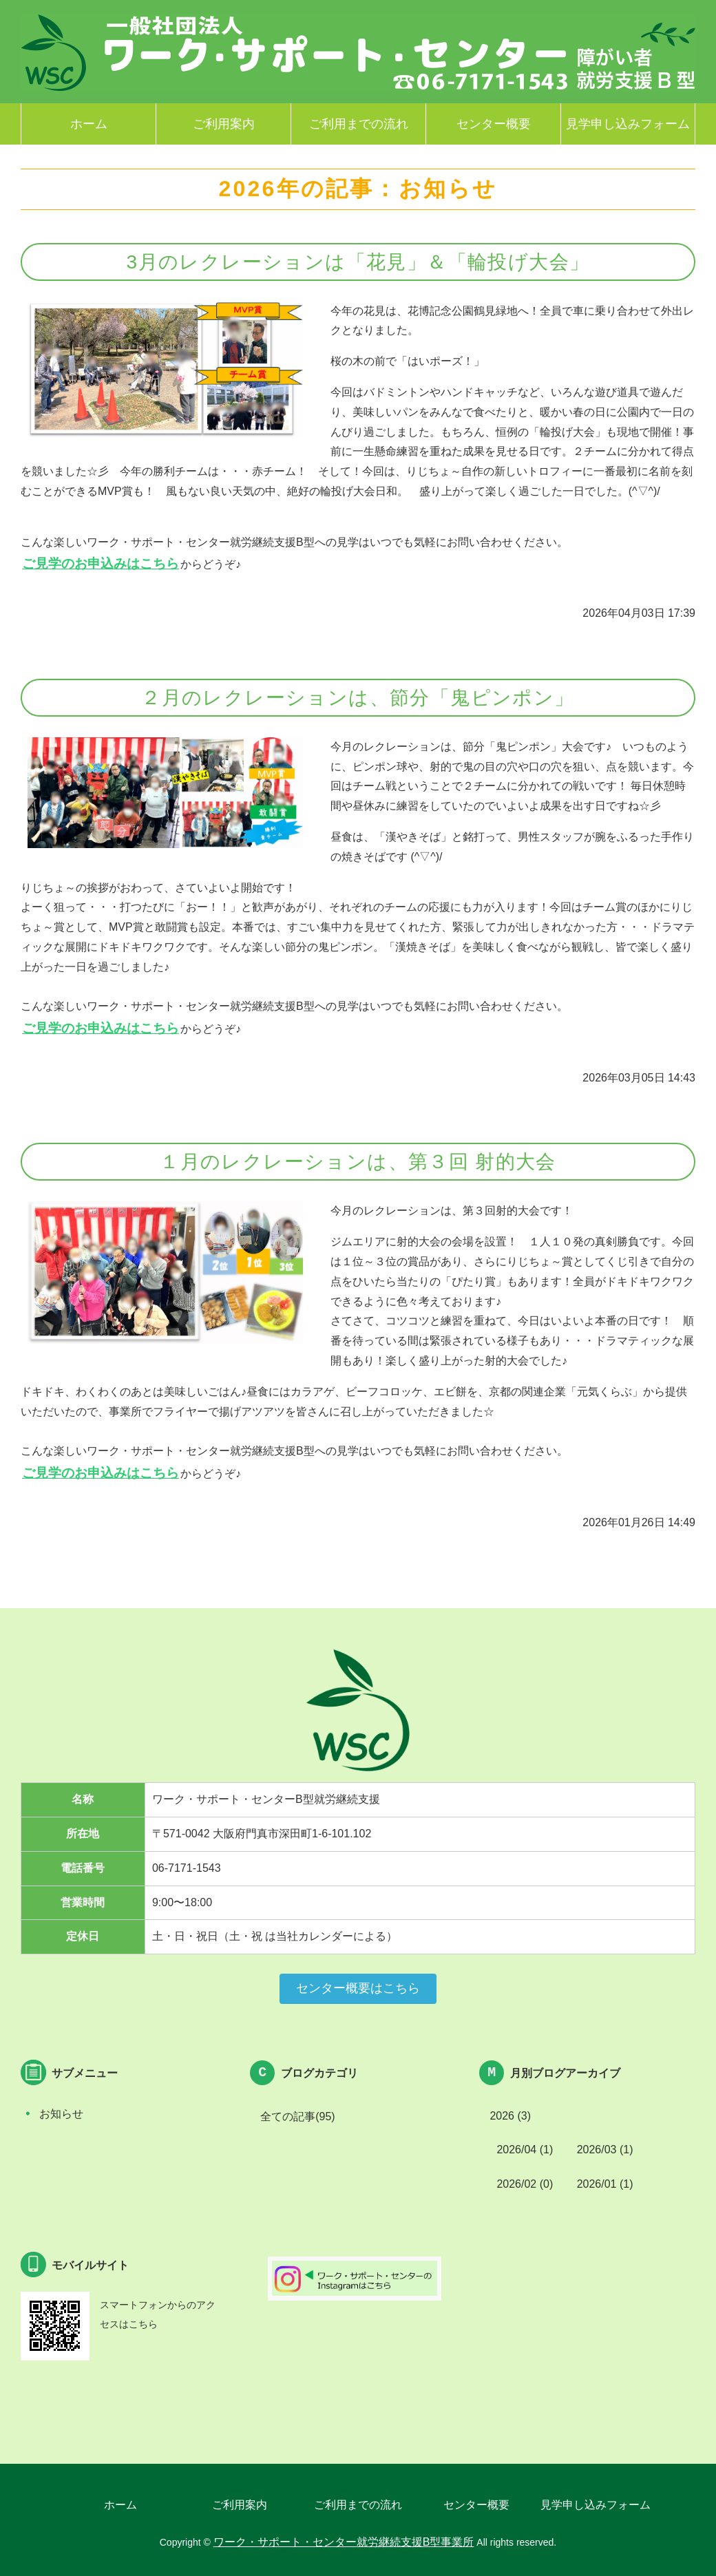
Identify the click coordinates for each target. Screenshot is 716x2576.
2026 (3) (510, 2116)
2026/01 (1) (605, 2184)
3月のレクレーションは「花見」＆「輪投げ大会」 (358, 262)
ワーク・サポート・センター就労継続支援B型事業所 (55, 53)
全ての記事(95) (297, 2116)
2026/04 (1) (524, 2149)
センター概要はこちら (358, 1988)
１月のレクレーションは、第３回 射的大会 (358, 1161)
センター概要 (493, 124)
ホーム (88, 124)
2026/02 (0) (524, 2184)
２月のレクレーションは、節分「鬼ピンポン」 (357, 697)
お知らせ (61, 2114)
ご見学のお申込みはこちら (100, 563)
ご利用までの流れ (358, 124)
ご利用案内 (224, 124)
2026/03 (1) (605, 2149)
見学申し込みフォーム (628, 124)
